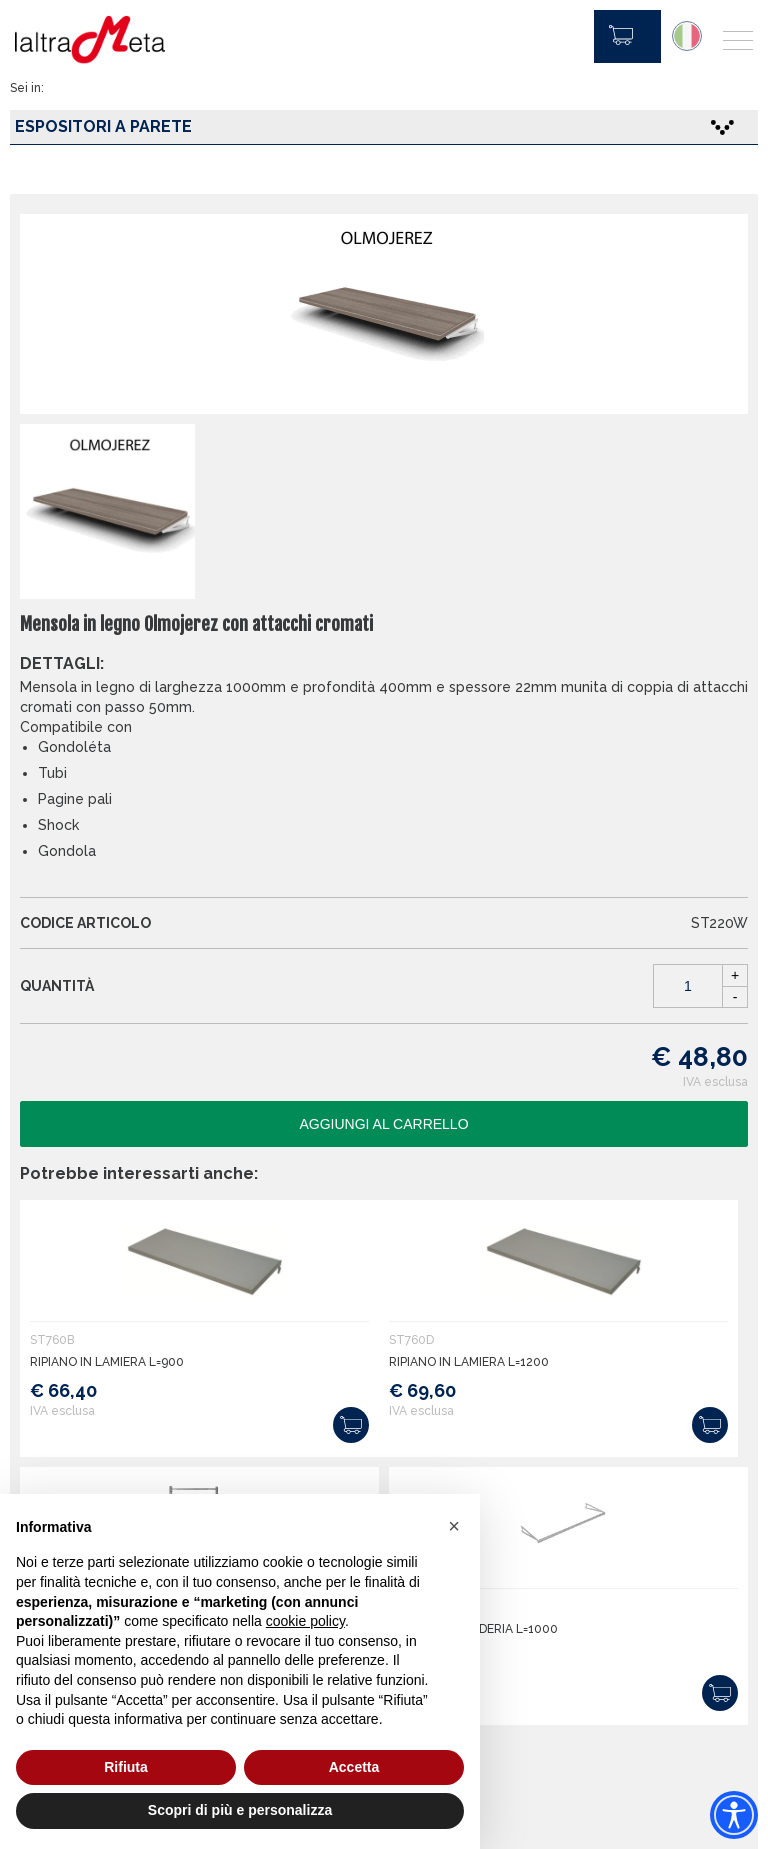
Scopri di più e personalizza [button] (240, 1810)
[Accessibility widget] (734, 1815)
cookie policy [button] (305, 1621)
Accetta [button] (354, 1767)
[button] (454, 1526)
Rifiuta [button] (126, 1767)
